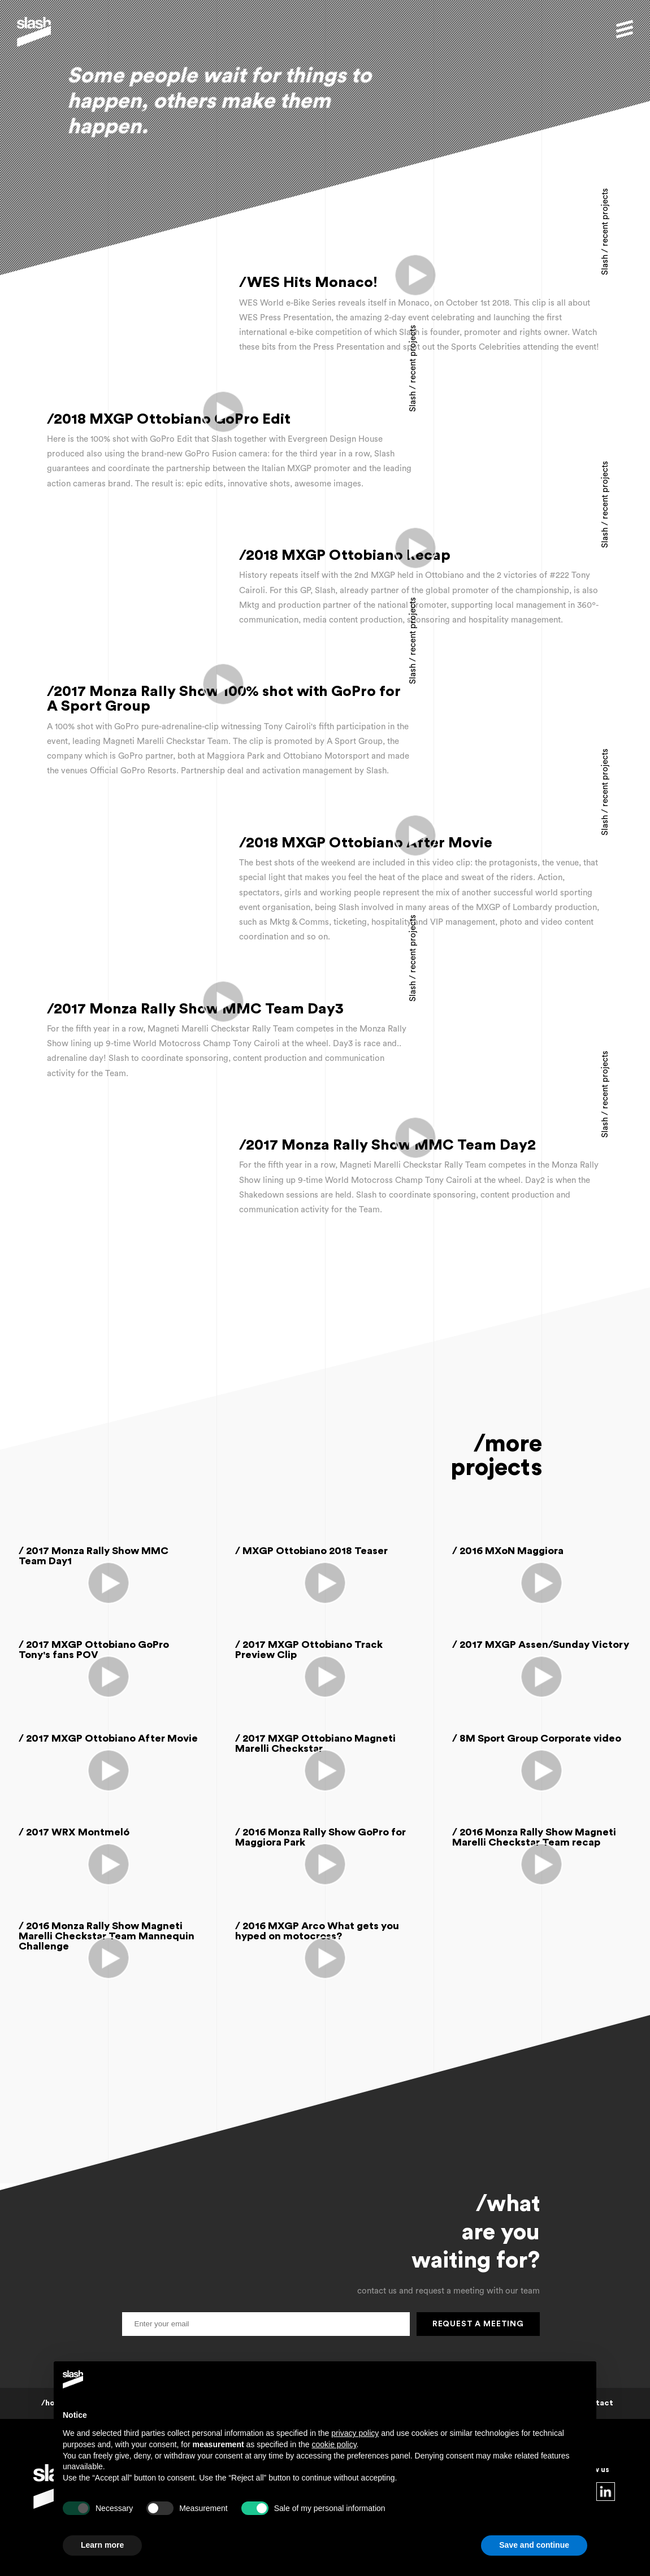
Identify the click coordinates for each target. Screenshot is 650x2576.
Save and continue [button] (534, 2544)
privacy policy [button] (355, 2433)
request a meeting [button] (478, 2324)
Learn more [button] (102, 2544)
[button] (624, 29)
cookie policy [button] (333, 2444)
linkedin (605, 2491)
